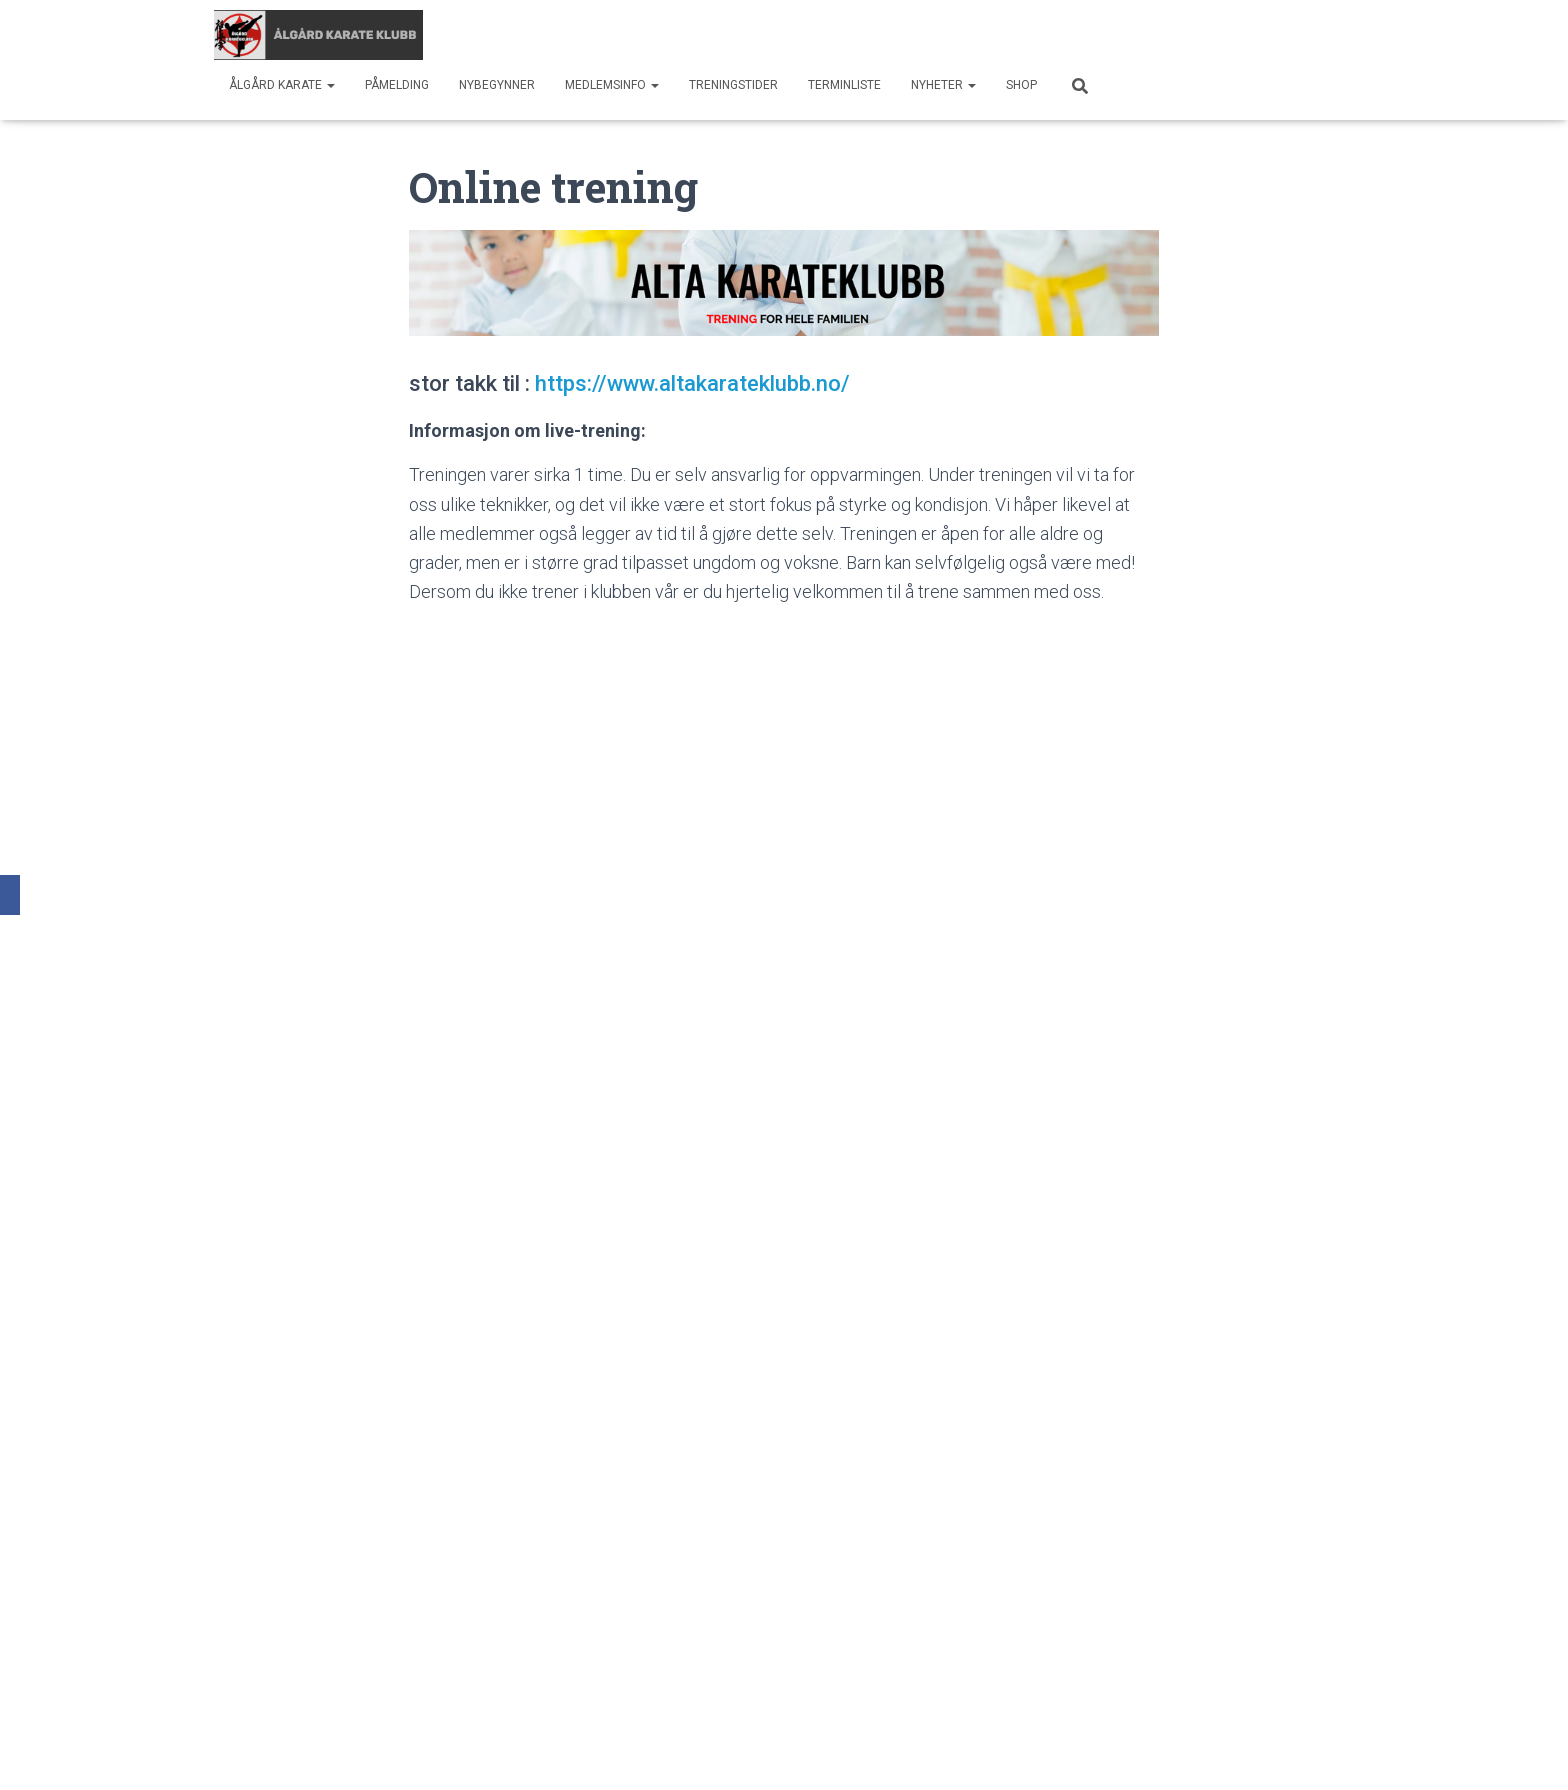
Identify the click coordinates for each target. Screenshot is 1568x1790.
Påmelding (397, 85)
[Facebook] (10, 895)
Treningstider (733, 85)
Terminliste (844, 85)
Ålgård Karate (282, 85)
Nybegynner (497, 85)
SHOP (1021, 85)
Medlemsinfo (612, 85)
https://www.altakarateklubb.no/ (692, 383)
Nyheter (943, 85)
